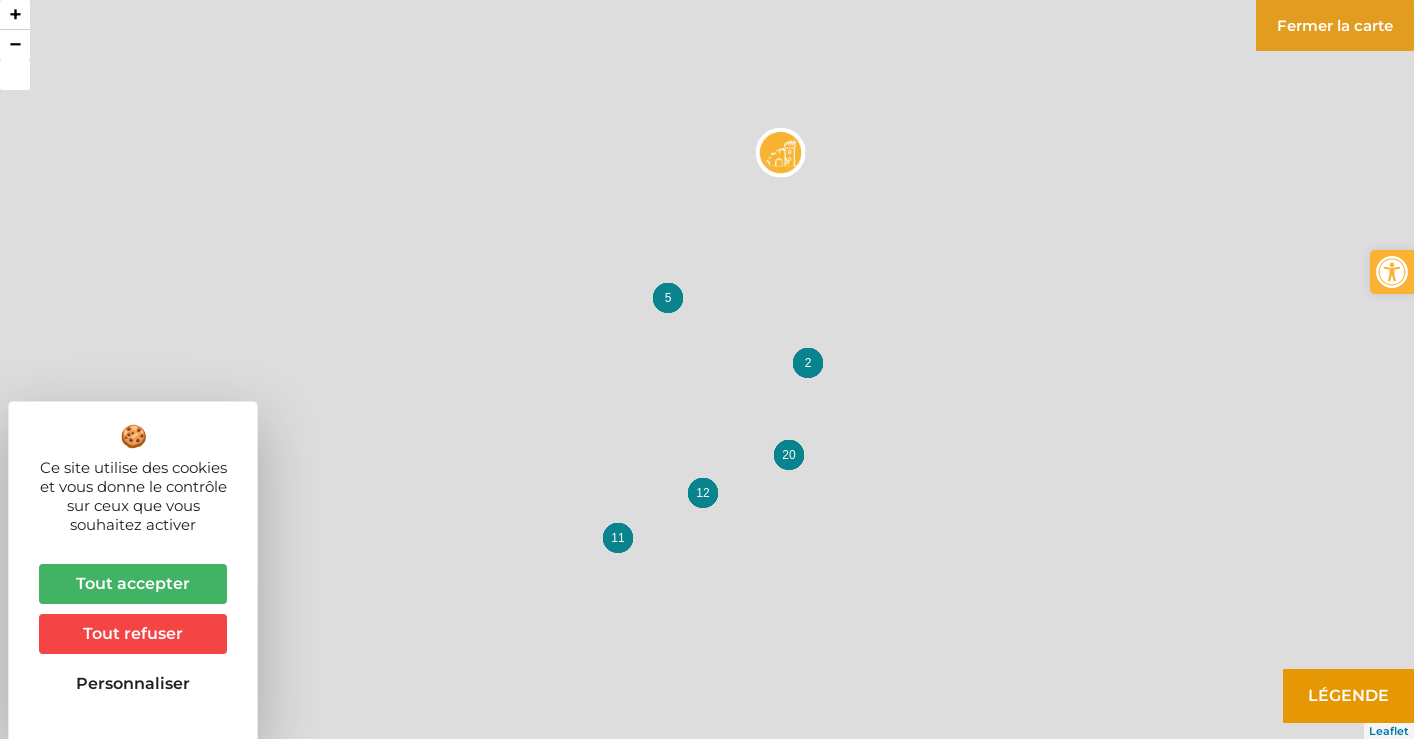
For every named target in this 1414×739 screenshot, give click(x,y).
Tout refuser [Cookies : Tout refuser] (133, 633)
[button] (1392, 272)
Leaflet (1389, 731)
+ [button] (15, 14)
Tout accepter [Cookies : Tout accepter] (133, 583)
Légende (1348, 695)
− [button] (15, 44)
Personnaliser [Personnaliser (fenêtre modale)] (133, 683)
